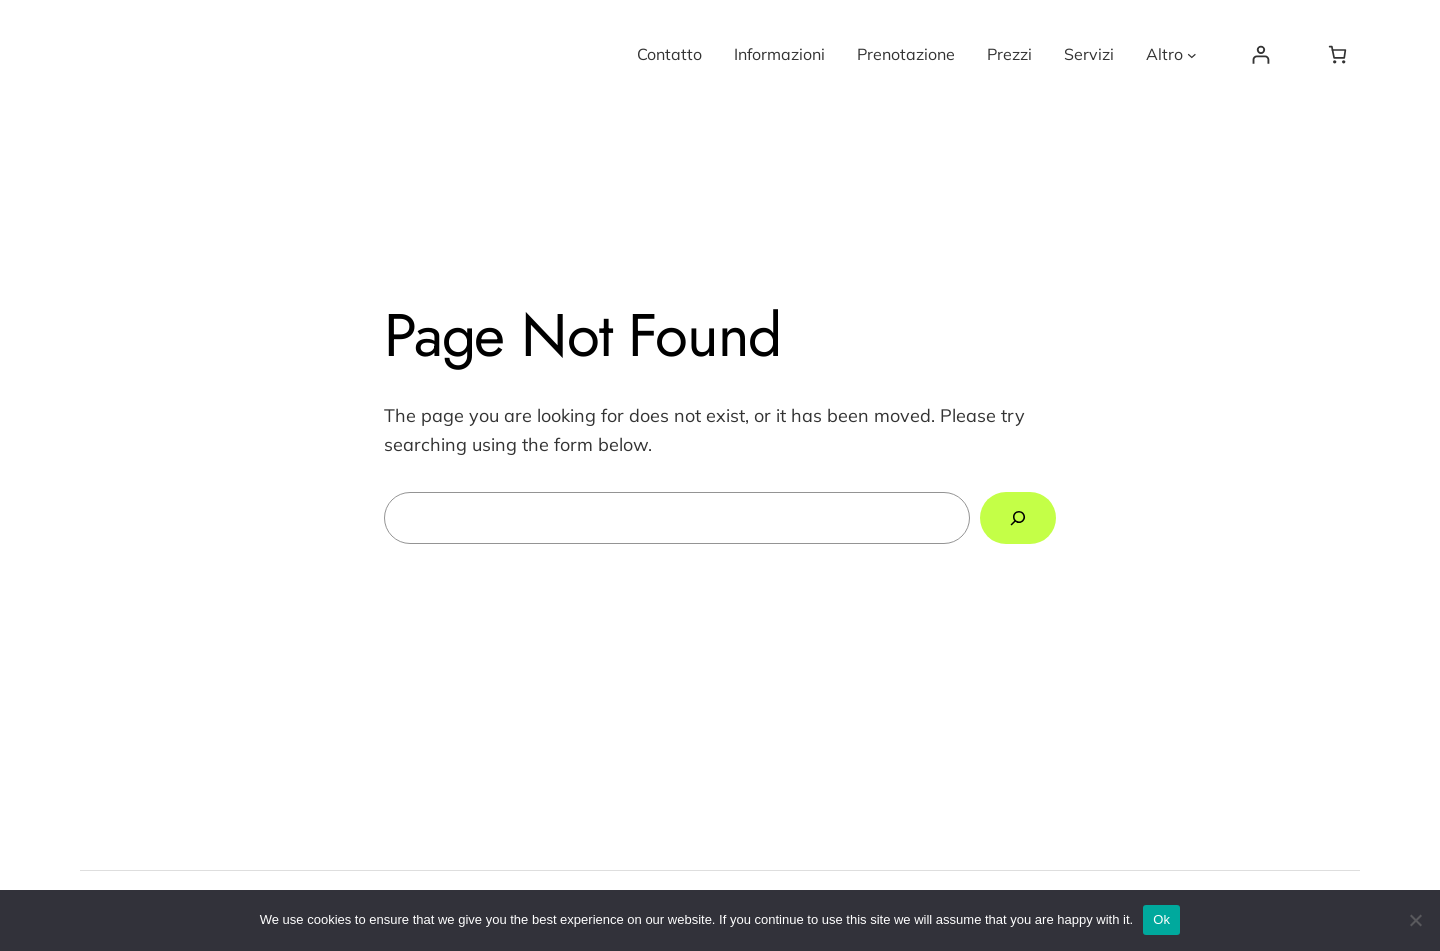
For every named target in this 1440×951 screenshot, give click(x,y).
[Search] (1018, 518)
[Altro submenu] (1192, 55)
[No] (1415, 920)
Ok (1161, 919)
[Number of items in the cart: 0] (1337, 54)
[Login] (1260, 54)
